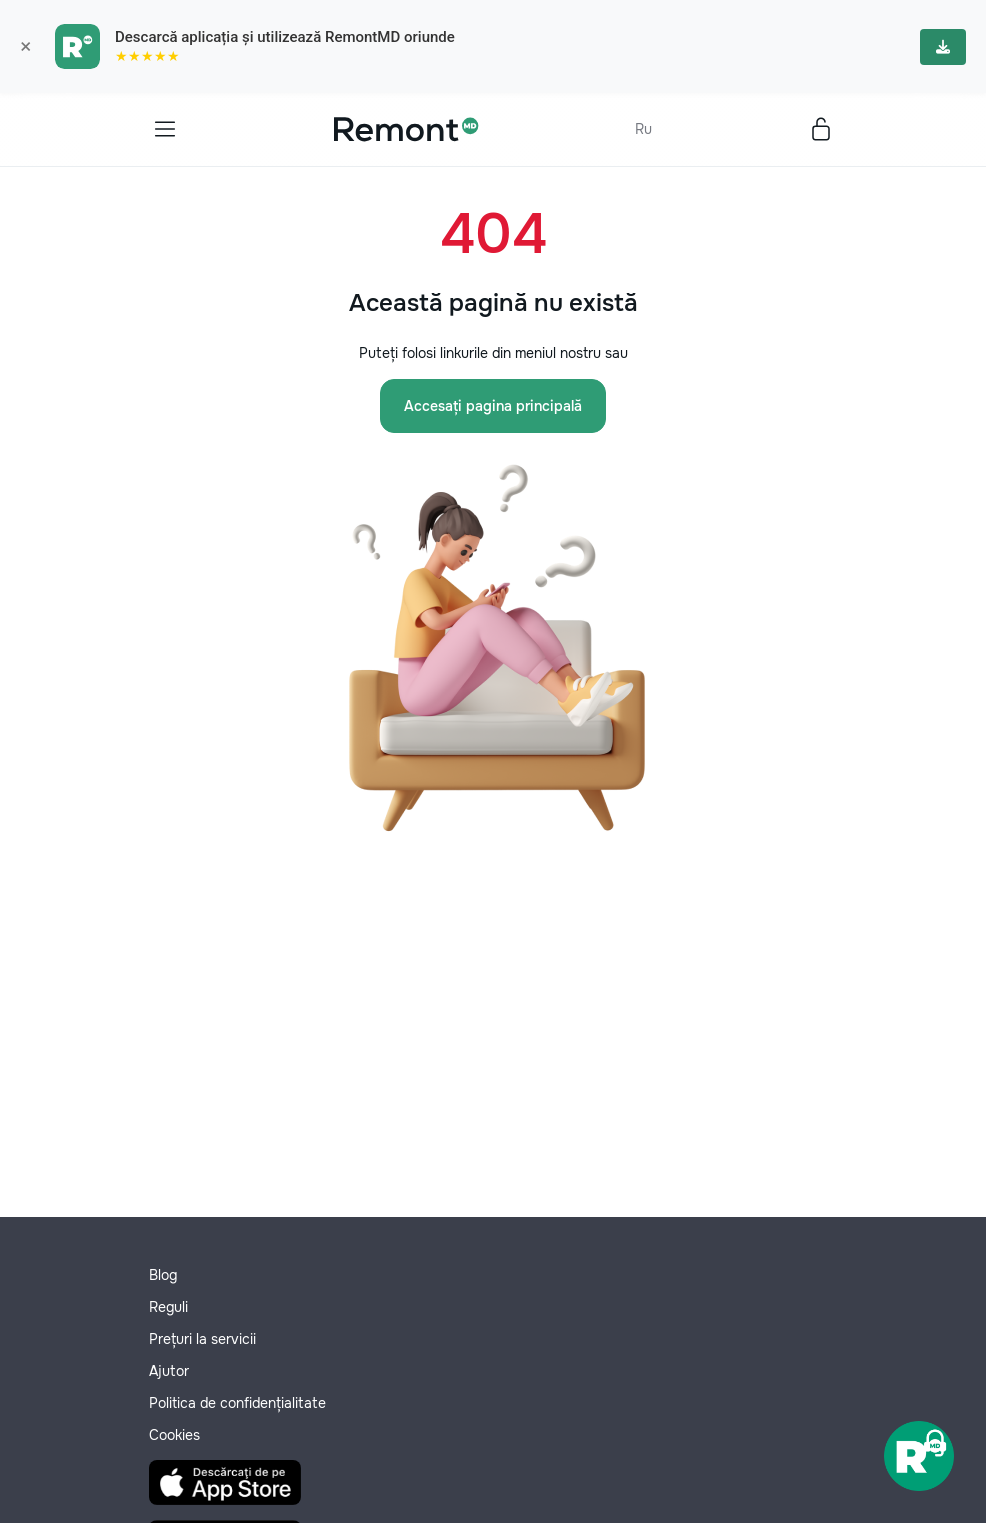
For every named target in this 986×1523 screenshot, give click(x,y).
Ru (643, 129)
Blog (163, 1275)
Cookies (174, 1435)
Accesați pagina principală (493, 406)
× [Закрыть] (25, 47)
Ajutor (169, 1371)
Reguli (168, 1307)
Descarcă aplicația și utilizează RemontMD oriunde (285, 37)
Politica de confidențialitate (237, 1403)
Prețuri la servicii (202, 1339)
